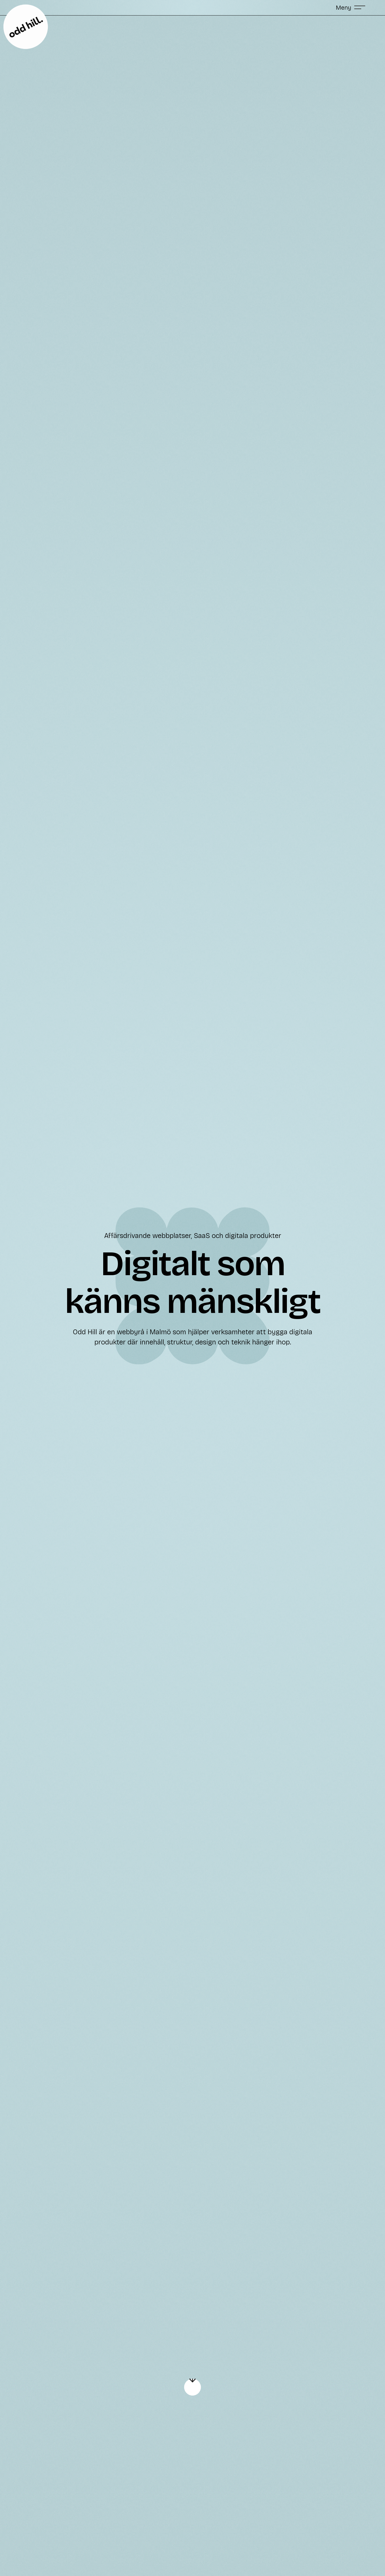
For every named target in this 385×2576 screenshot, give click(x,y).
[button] (350, 7)
